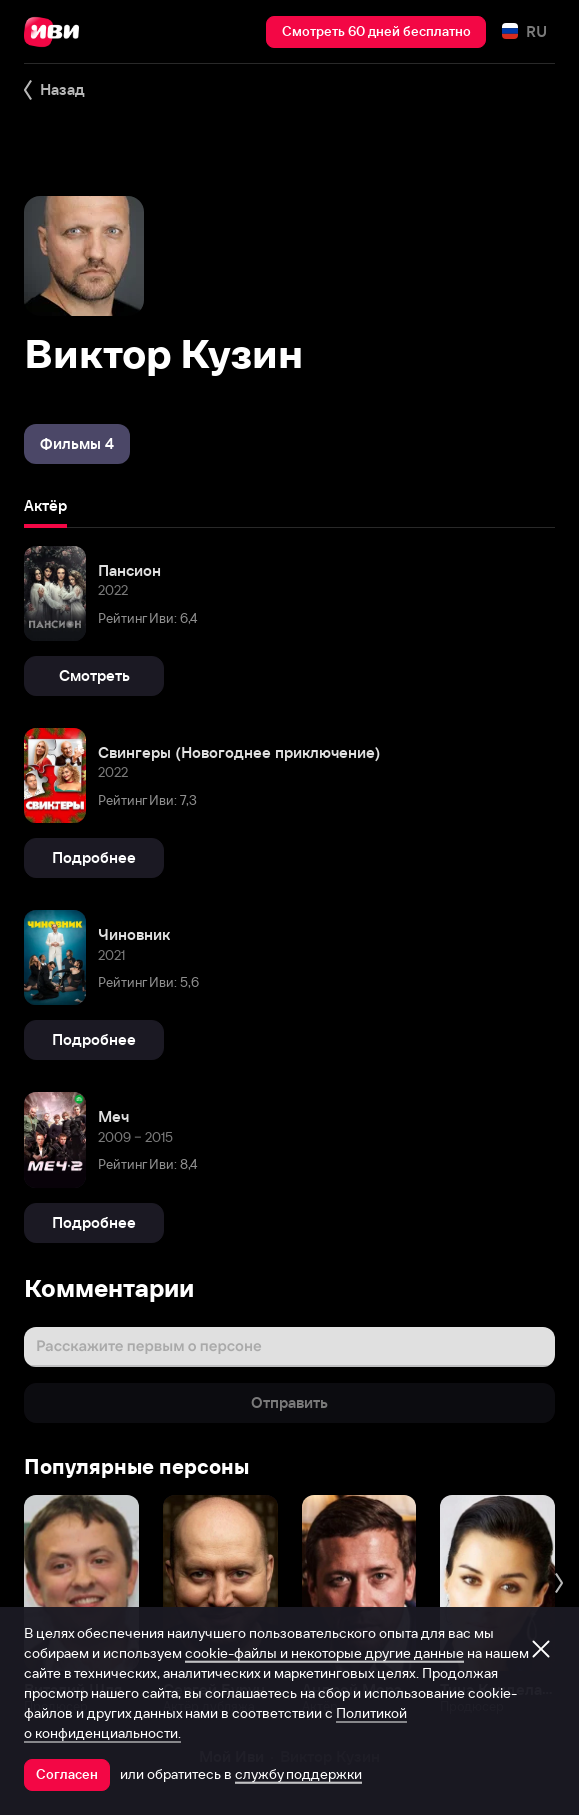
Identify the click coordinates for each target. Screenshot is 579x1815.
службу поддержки (298, 1774)
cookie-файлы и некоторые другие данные (324, 1653)
